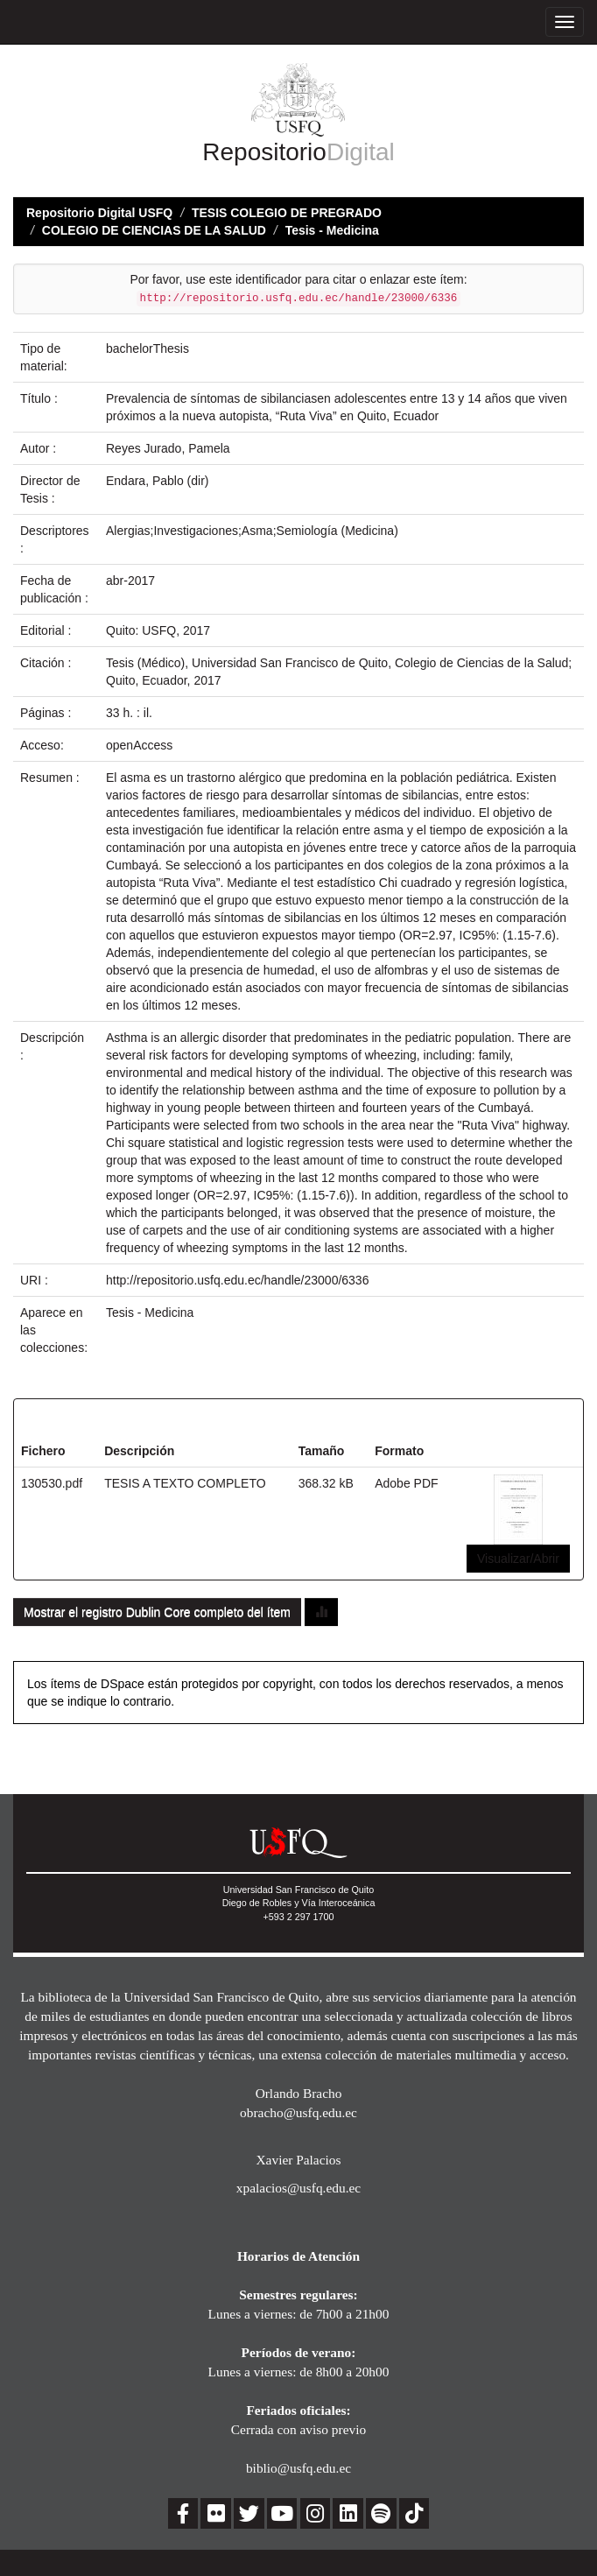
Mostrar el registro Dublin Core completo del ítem (157, 1612)
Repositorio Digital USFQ (99, 213)
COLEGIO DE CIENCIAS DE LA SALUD (154, 230)
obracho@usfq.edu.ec (298, 2112)
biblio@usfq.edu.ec (298, 2467)
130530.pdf (51, 1483)
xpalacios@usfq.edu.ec (298, 2187)
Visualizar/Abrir (518, 1559)
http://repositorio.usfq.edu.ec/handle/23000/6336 (237, 1280)
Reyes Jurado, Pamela (168, 448)
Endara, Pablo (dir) (157, 481)
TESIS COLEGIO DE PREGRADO (287, 213)
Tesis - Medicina (332, 230)
